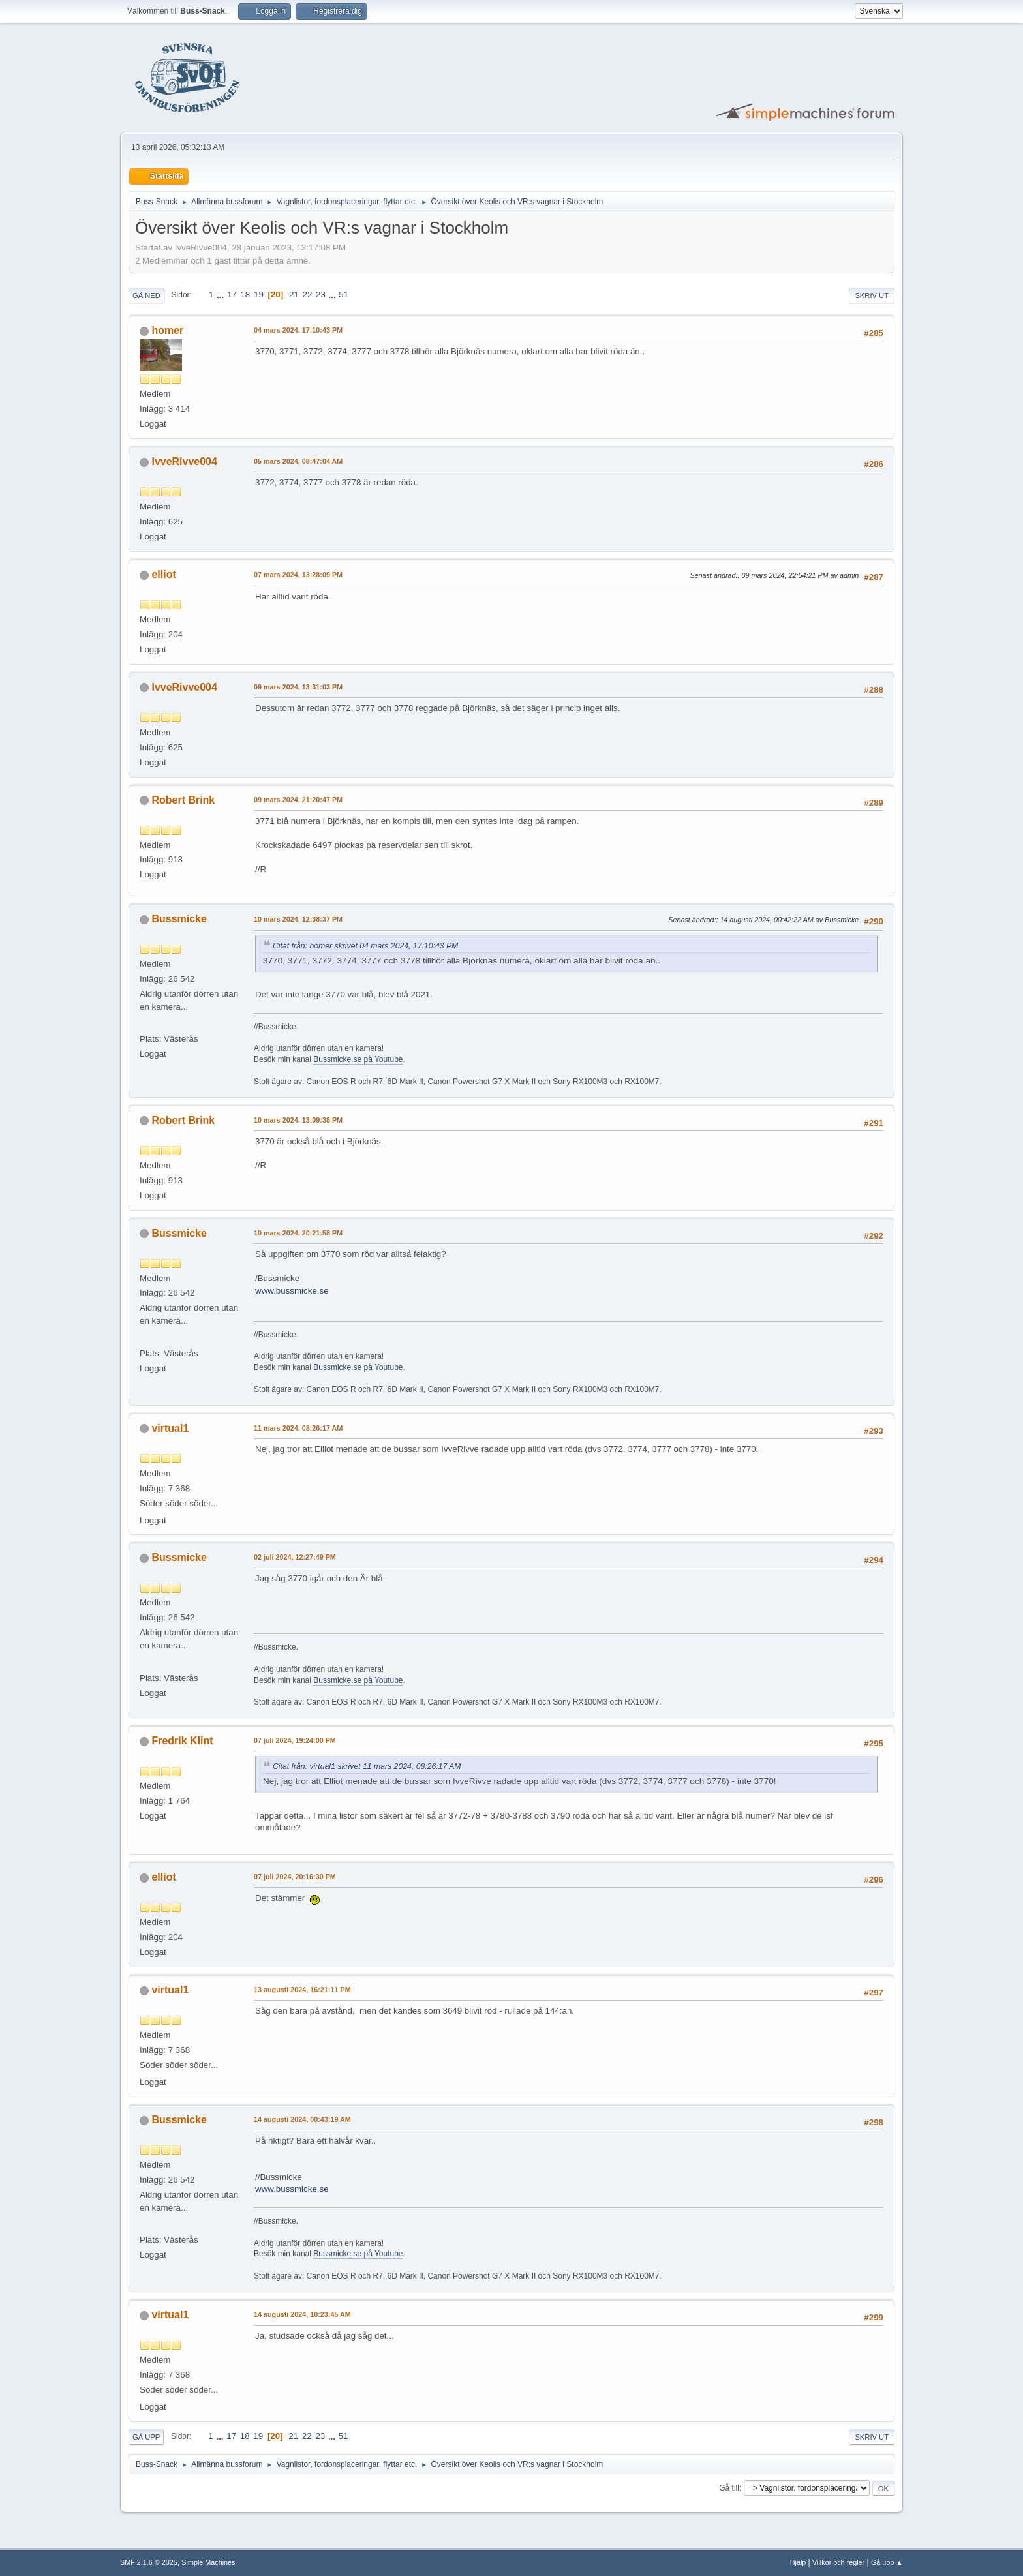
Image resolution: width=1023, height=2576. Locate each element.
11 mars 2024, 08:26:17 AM (298, 1428)
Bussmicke (178, 918)
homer (167, 330)
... (221, 294)
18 (245, 294)
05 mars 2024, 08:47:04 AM (298, 461)
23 (321, 294)
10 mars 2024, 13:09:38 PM (298, 1120)
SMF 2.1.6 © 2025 (148, 2562)
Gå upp (146, 2437)
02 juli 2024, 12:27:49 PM (295, 1557)
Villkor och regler (838, 2562)
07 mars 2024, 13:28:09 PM (298, 575)
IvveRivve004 (184, 461)
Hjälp (798, 2562)
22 (307, 294)
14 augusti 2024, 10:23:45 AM (302, 2314)
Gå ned (146, 295)
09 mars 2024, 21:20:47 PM (298, 800)
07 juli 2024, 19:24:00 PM (295, 1740)
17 (232, 294)
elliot (163, 574)
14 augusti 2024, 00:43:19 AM (302, 2119)
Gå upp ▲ (887, 2562)
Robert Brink (183, 800)
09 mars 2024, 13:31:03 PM (298, 687)
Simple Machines (208, 2562)
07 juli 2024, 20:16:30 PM (295, 1877)
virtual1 (170, 1428)
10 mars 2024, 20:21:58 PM (298, 1233)
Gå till (729, 2488)
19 (259, 294)
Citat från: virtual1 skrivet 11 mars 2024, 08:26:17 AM (367, 1766)
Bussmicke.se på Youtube (358, 1059)
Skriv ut (872, 295)
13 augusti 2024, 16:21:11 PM (302, 1989)
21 (294, 294)
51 (343, 294)
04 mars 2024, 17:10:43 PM (298, 330)
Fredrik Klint (182, 1740)
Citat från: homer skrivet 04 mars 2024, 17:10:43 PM (365, 945)
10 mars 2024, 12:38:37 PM (298, 919)
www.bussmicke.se (292, 1291)
